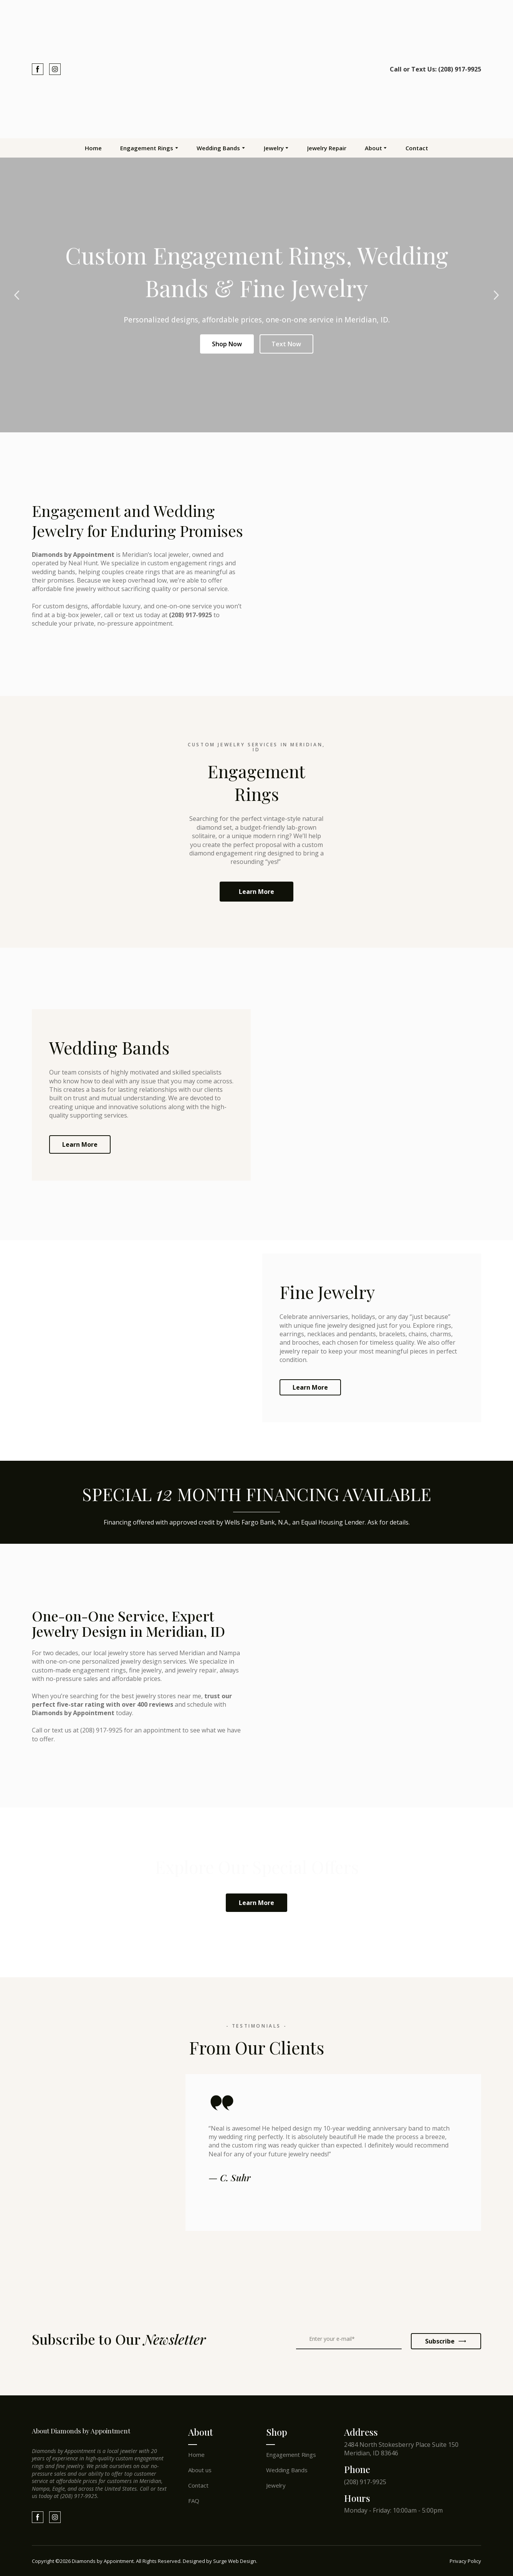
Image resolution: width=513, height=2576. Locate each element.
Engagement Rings (146, 148)
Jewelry (274, 148)
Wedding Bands (218, 148)
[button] (37, 69)
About (373, 148)
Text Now (286, 344)
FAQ (193, 2501)
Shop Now (227, 344)
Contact (416, 148)
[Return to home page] (256, 69)
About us (200, 2470)
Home (93, 148)
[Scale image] (64, 2277)
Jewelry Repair (326, 148)
